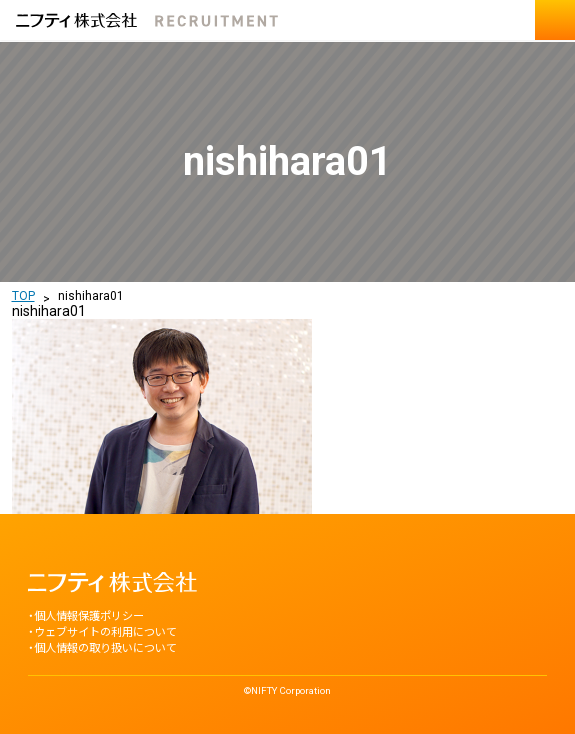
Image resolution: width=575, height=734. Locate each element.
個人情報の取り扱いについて (105, 648)
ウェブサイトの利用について (105, 632)
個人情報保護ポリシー (89, 616)
